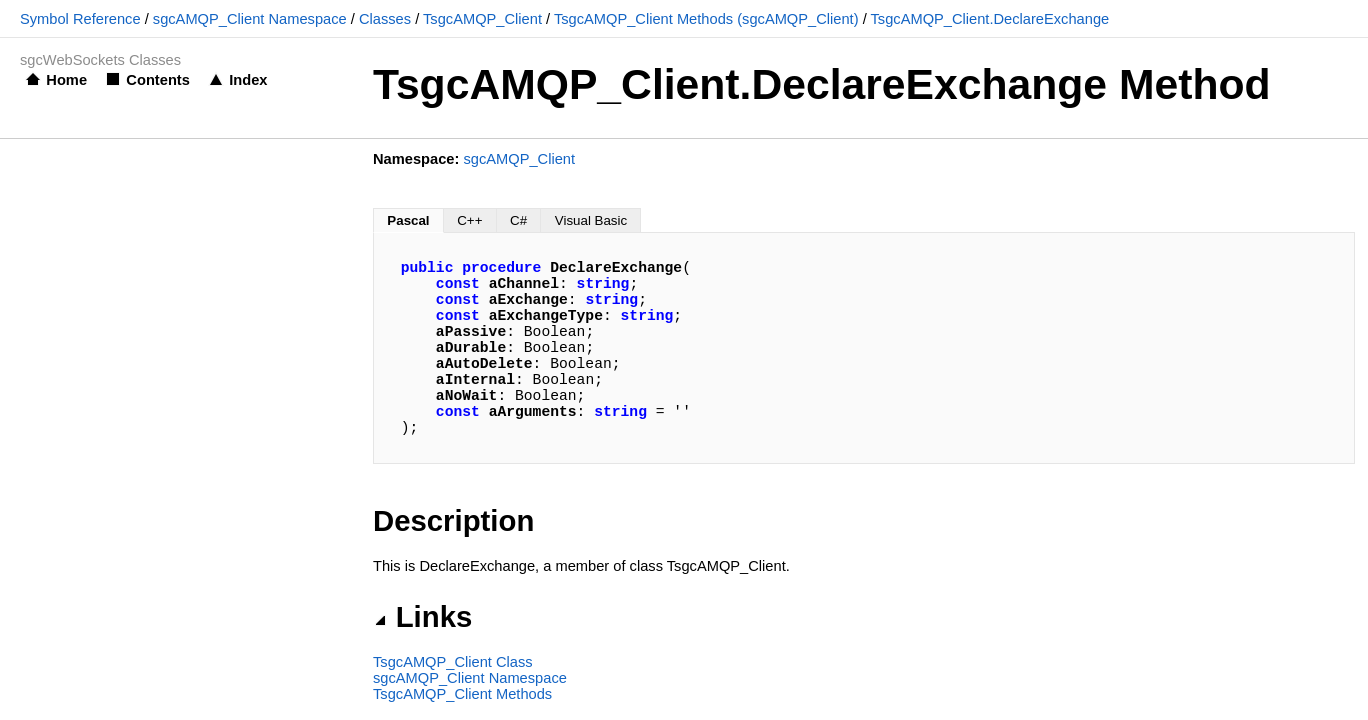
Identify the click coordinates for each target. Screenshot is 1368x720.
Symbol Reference (80, 19)
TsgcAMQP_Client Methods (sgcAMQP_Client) (706, 19)
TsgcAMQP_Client (482, 19)
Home (66, 80)
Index (248, 80)
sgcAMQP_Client (519, 159)
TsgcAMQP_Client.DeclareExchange (990, 19)
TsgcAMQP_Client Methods (462, 694)
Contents (158, 80)
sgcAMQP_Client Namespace (250, 19)
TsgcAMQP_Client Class (453, 662)
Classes (385, 19)
